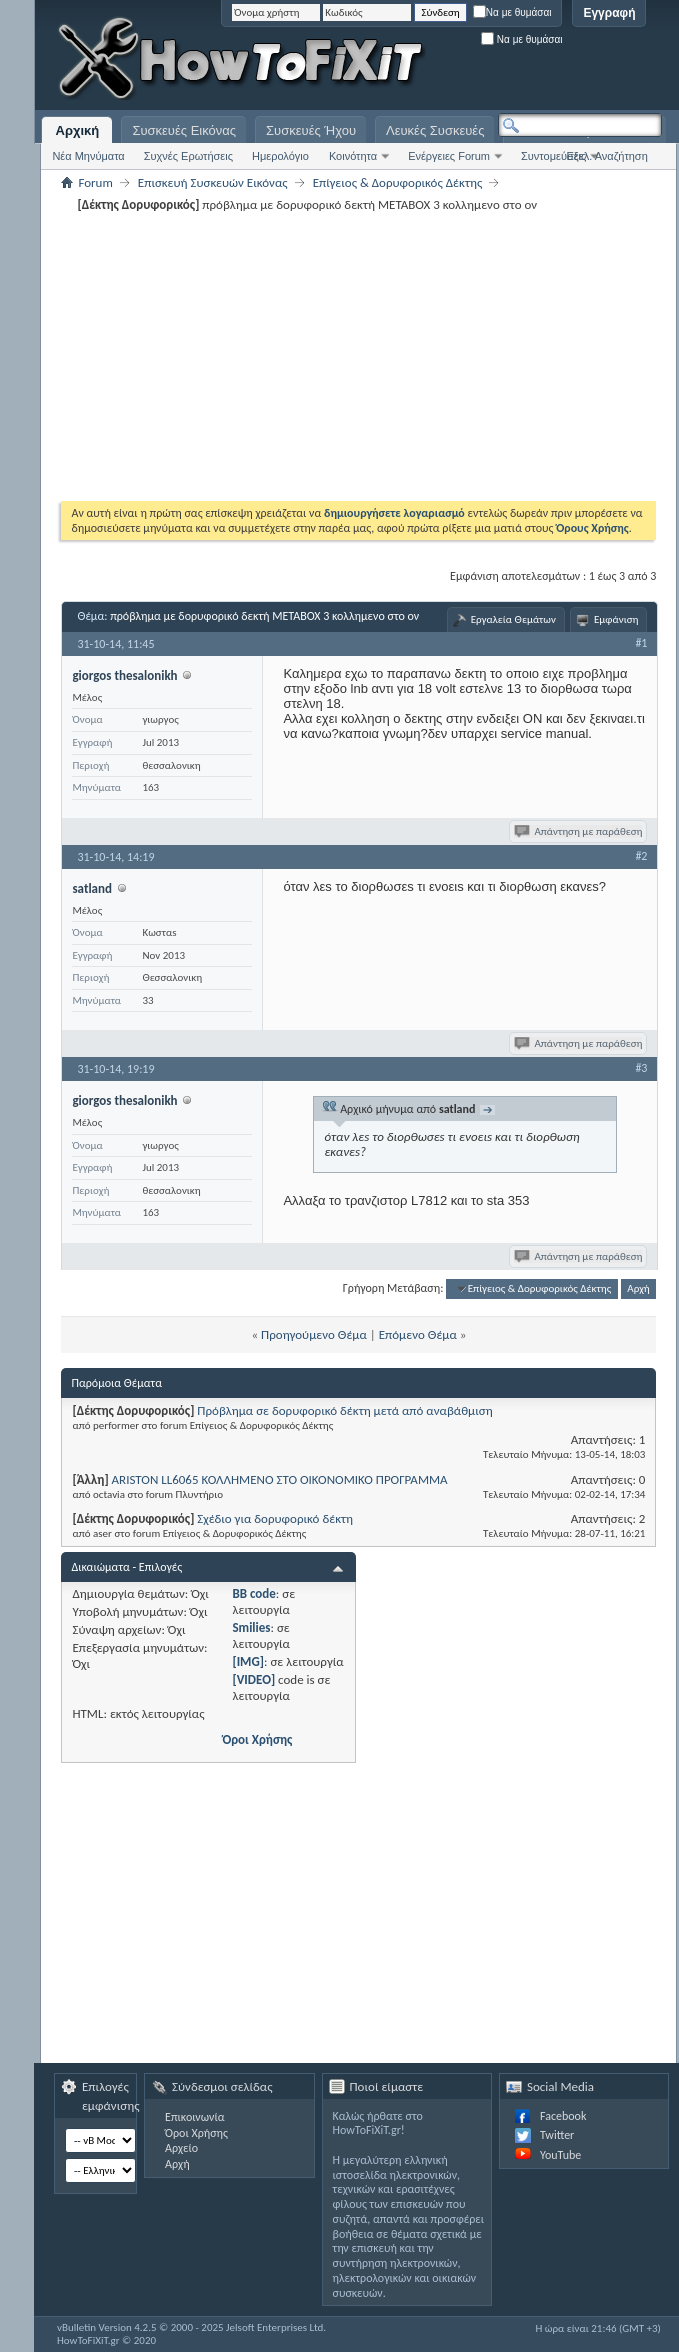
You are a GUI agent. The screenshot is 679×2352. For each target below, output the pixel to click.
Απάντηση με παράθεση (579, 831)
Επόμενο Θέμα (418, 1334)
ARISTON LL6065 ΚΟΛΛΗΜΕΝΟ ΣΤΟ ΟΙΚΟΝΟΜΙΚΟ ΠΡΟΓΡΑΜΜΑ (280, 1479)
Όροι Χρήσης (257, 1739)
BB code (253, 1593)
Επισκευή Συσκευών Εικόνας (213, 182)
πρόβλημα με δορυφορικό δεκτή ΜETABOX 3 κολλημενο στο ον (264, 616)
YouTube (560, 2155)
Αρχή (638, 1288)
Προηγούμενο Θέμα (314, 1334)
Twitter (557, 2135)
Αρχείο (181, 2148)
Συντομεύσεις (553, 156)
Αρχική (78, 130)
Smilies (251, 1627)
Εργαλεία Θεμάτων (513, 619)
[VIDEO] (253, 1679)
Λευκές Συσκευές (435, 130)
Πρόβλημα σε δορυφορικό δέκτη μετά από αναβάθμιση (344, 1410)
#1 (641, 643)
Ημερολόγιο (280, 156)
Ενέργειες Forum (449, 156)
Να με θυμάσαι (512, 12)
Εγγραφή (609, 13)
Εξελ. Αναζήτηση (606, 156)
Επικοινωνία (194, 2117)
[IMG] (248, 1661)
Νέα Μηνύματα (88, 156)
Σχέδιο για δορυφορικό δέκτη (275, 1518)
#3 (641, 1068)
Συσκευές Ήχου (311, 130)
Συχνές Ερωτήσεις (188, 156)
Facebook (563, 2116)
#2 (641, 856)
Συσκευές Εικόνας (184, 130)
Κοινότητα (353, 156)
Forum (95, 182)
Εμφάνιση (616, 619)
